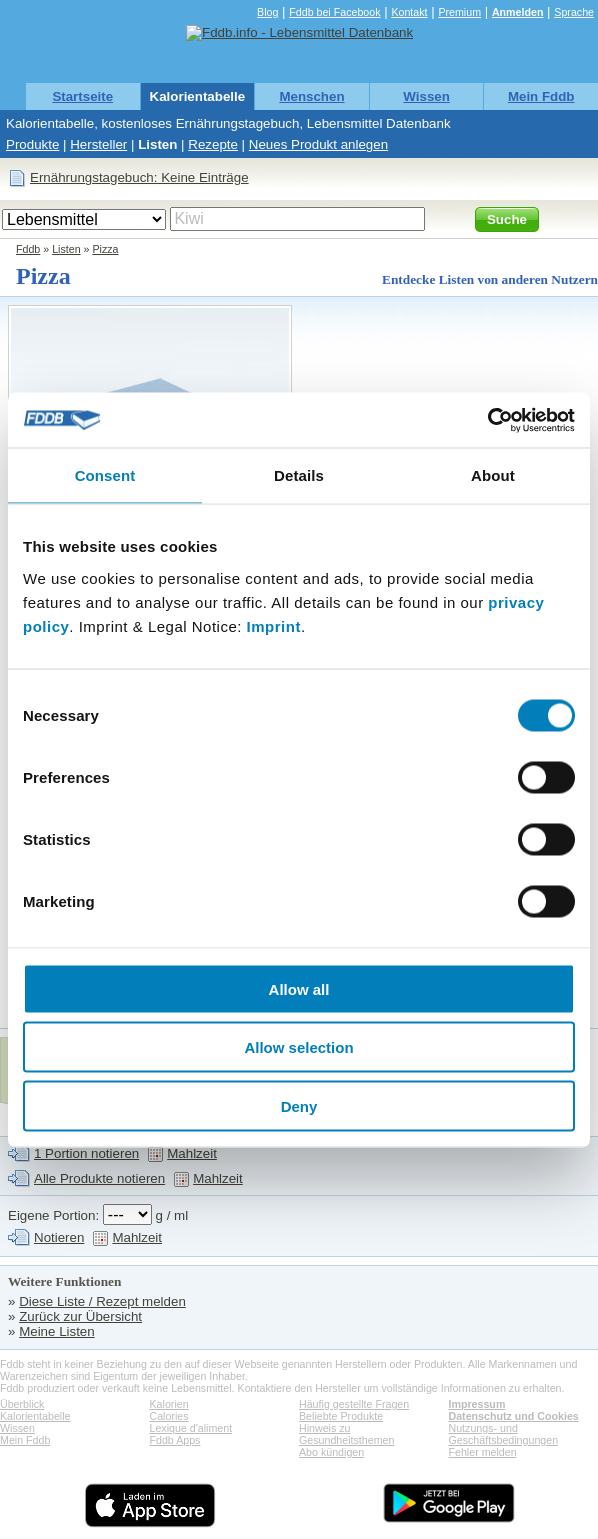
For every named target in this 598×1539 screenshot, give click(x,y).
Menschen (311, 96)
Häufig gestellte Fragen (354, 1404)
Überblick (22, 1404)
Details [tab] (299, 475)
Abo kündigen (331, 1452)
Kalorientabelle (198, 96)
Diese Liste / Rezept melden (102, 1301)
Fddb (28, 249)
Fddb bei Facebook (334, 12)
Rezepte (213, 144)
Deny (299, 1105)
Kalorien (169, 1404)
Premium (459, 12)
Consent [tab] (105, 475)
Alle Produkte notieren (99, 1178)
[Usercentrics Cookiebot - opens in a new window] (487, 420)
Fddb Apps (175, 1440)
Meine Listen (57, 1331)
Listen (157, 144)
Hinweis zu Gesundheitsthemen (346, 1434)
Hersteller (98, 144)
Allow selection (298, 1047)
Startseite (82, 96)
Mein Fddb (541, 96)
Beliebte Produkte (341, 1416)
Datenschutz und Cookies (514, 1416)
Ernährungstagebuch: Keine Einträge (139, 177)
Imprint (274, 625)
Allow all (299, 988)
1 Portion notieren (86, 1153)
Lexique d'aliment (191, 1428)
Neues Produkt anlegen (318, 144)
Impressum (477, 1404)
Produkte (32, 144)
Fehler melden (483, 1452)
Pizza (105, 249)
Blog (267, 12)
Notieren (59, 1237)
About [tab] (493, 475)
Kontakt (409, 12)
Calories (169, 1416)
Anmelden (518, 12)
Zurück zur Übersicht (80, 1316)
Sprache (574, 12)
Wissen (426, 96)
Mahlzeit (192, 1153)
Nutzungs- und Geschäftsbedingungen (504, 1434)
